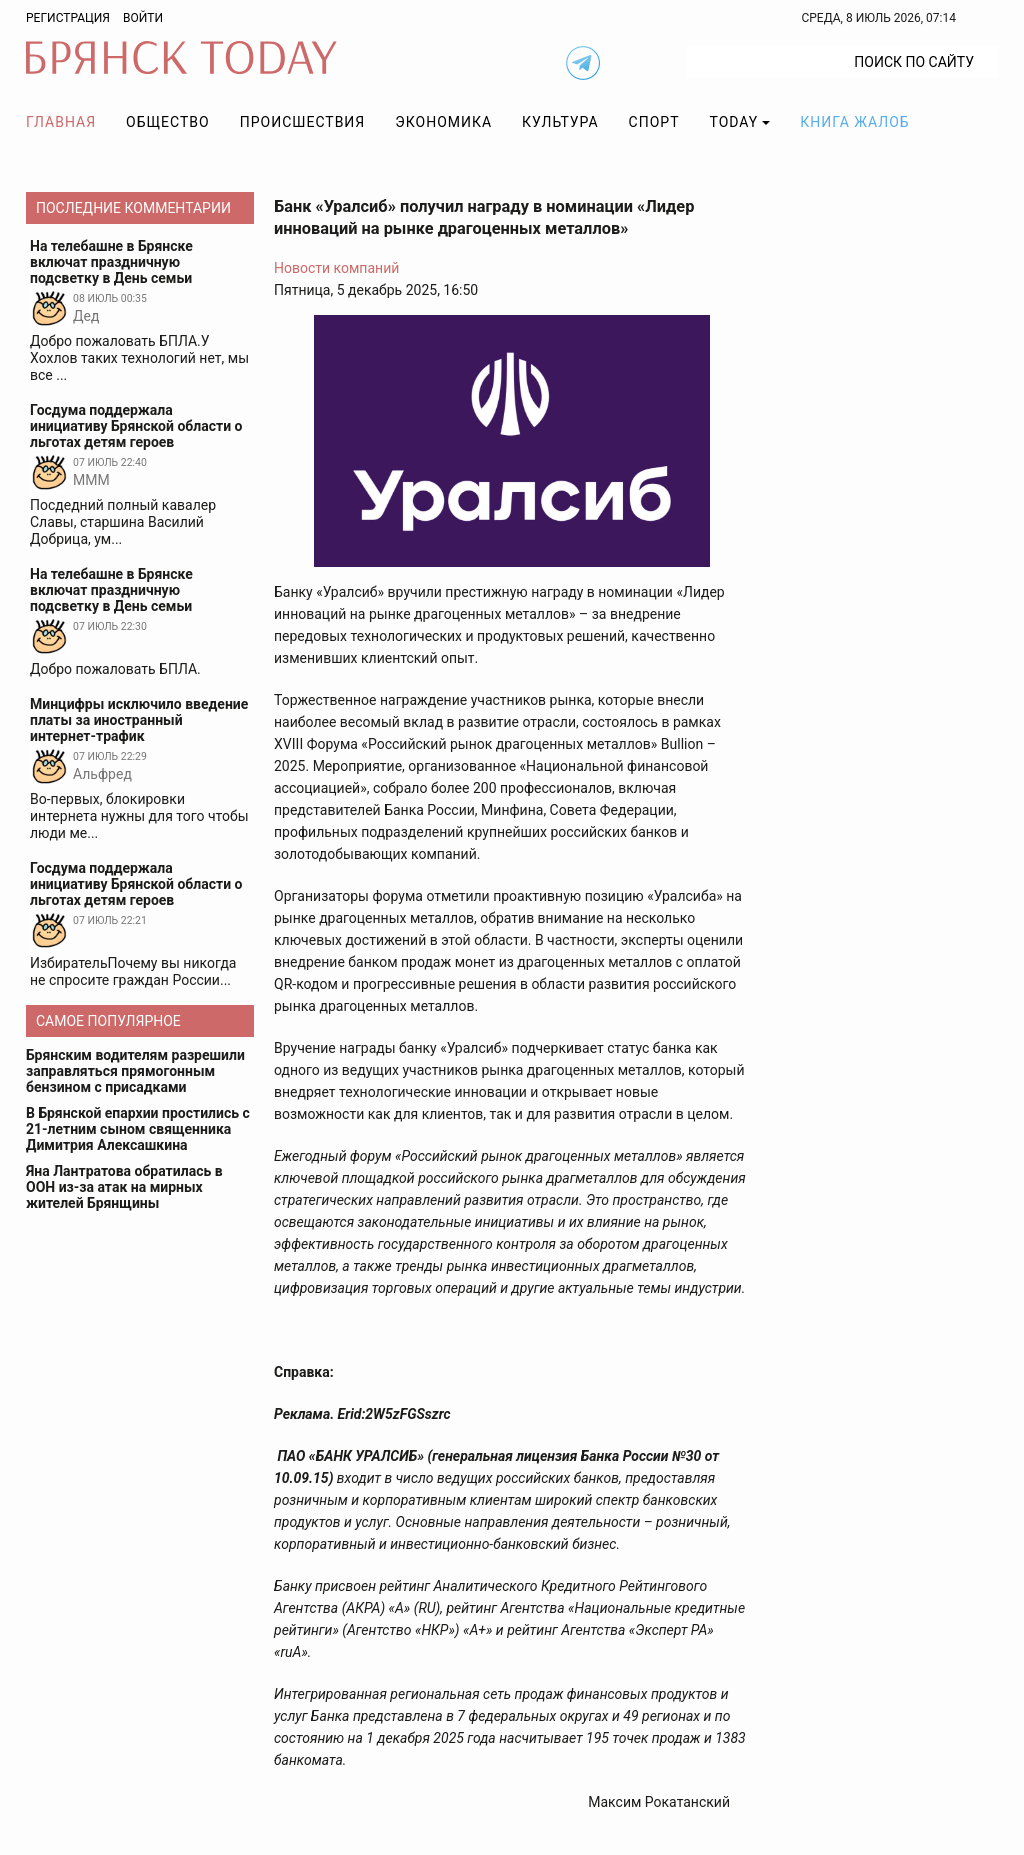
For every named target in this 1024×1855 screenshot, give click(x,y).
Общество (168, 122)
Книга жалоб (854, 122)
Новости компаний (336, 268)
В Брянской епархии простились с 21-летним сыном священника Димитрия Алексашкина (138, 1129)
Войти (143, 18)
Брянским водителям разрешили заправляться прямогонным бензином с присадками (135, 1071)
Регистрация (68, 18)
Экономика (443, 122)
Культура (560, 122)
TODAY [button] (734, 122)
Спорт (654, 122)
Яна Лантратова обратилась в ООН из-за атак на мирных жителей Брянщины (124, 1187)
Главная (61, 122)
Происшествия (303, 122)
